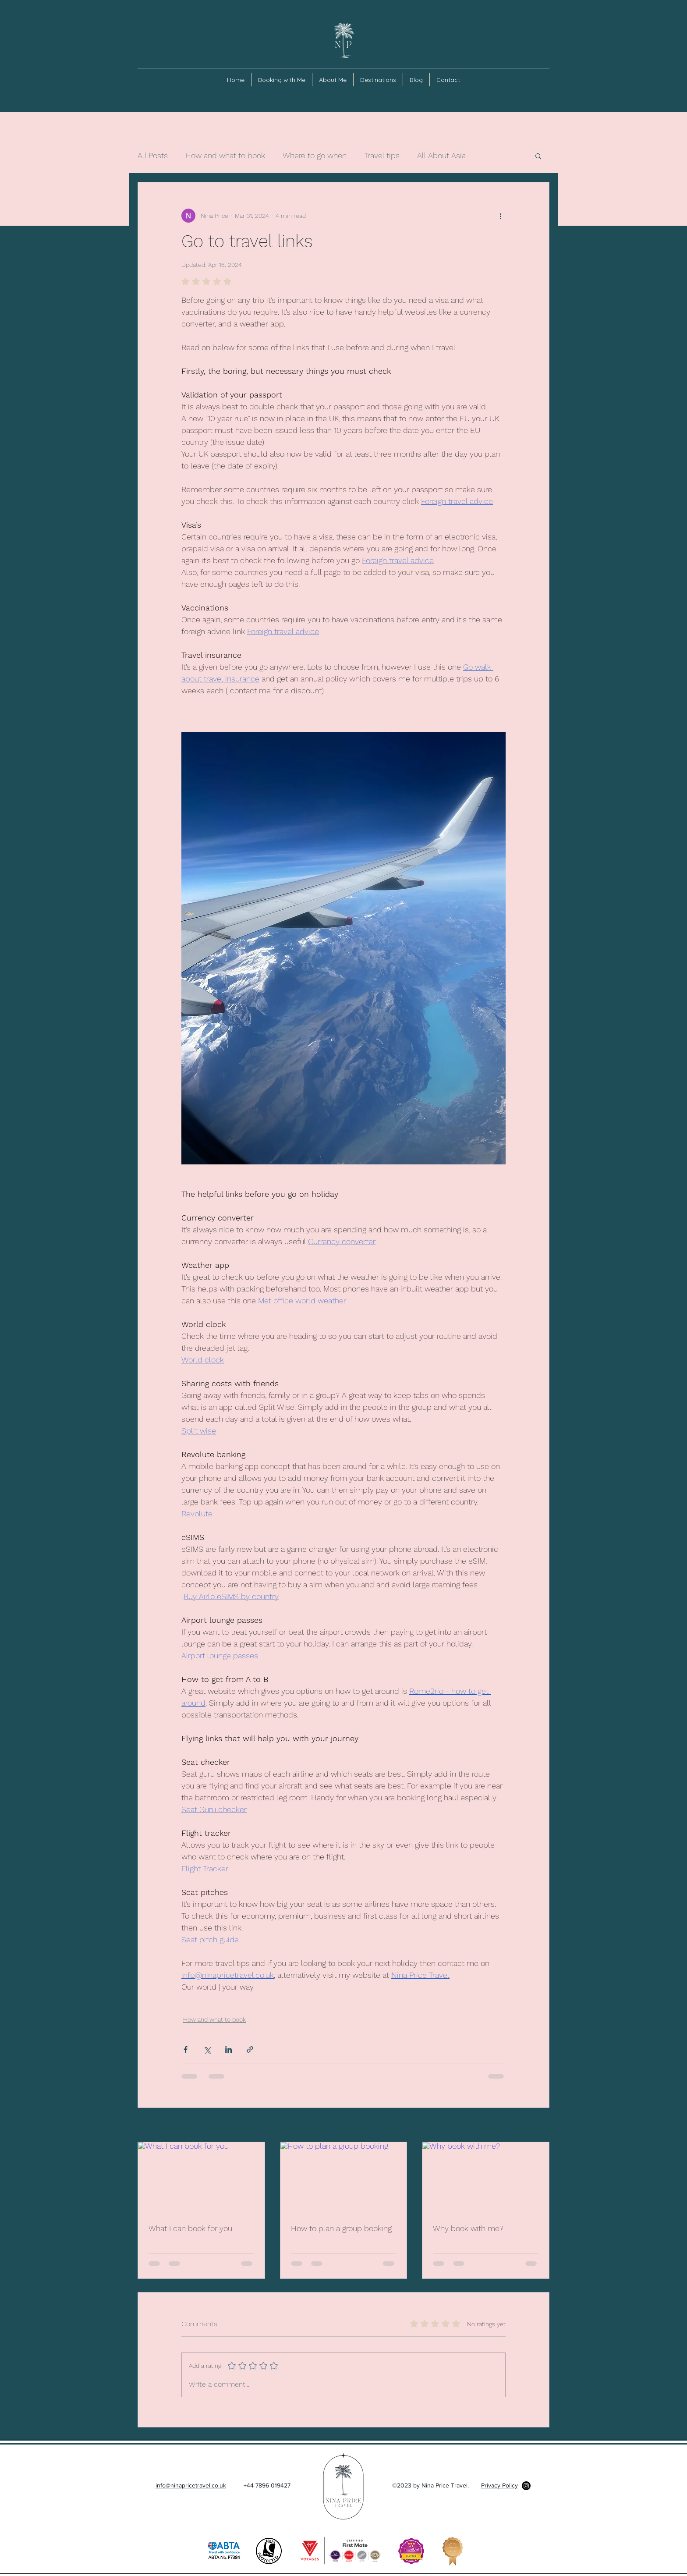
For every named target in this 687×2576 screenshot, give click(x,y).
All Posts (153, 155)
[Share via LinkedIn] (228, 2049)
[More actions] (500, 215)
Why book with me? (468, 2228)
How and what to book (225, 155)
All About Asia (441, 155)
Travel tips (382, 155)
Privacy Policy (499, 2485)
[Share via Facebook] (185, 2049)
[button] (538, 155)
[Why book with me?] (485, 2177)
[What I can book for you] (201, 2177)
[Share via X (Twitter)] (207, 2049)
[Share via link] (250, 2049)
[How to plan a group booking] (343, 2177)
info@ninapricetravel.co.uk (191, 2485)
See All (539, 2125)
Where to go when (315, 155)
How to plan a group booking (341, 2228)
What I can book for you (190, 2228)
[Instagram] (526, 2485)
